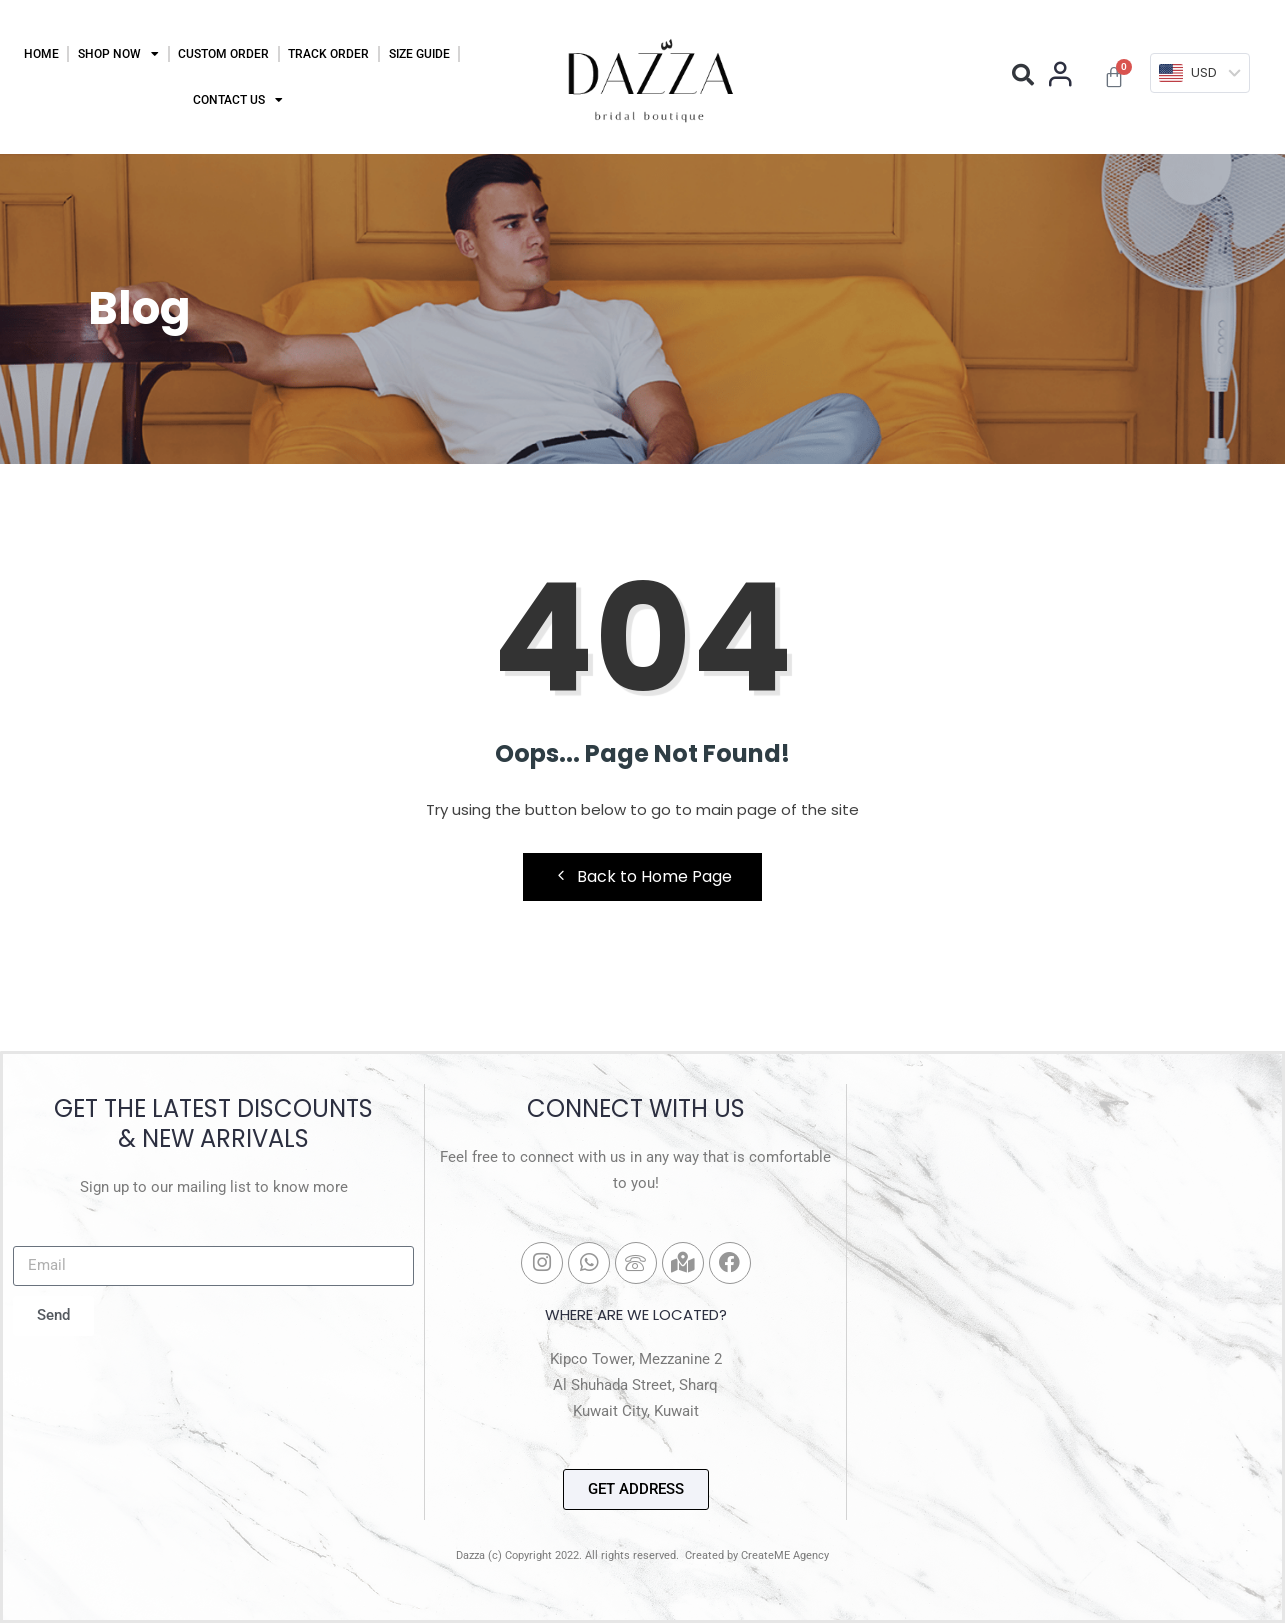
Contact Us (238, 100)
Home (41, 54)
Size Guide (419, 54)
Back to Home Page (642, 876)
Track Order (328, 54)
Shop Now (118, 54)
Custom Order (223, 54)
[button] (1023, 75)
